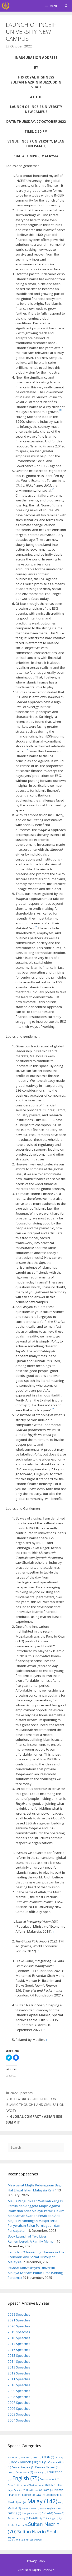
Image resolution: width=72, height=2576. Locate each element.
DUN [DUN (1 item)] (11, 2472)
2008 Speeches (19, 2397)
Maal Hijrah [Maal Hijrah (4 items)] (17, 2502)
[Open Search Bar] (66, 6)
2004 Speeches (19, 2420)
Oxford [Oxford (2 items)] (47, 2513)
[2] (53, 488)
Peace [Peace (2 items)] (59, 2513)
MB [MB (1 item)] (61, 2502)
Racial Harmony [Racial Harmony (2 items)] (18, 2518)
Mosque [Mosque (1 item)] (45, 2508)
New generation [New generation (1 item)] (31, 2513)
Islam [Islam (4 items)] (48, 2490)
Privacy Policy (36, 2561)
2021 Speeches (19, 2320)
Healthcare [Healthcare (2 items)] (34, 2490)
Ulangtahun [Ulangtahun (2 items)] (24, 2539)
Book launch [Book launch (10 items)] (24, 2462)
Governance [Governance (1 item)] (40, 2485)
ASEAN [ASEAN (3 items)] (48, 2457)
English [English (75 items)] (25, 2478)
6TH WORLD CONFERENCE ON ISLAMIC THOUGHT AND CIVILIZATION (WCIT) (35, 2105)
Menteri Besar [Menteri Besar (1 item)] (30, 2508)
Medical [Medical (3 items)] (14, 2508)
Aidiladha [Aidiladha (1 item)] (14, 2457)
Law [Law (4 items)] (40, 2495)
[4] (36, 926)
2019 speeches (19, 2332)
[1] (60, 410)
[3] (27, 749)
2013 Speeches (19, 2367)
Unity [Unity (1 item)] (37, 2539)
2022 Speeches (21, 2093)
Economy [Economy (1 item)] (40, 2472)
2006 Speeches (19, 2408)
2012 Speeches (19, 2373)
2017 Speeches (19, 2343)
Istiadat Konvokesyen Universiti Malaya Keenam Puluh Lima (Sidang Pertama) (35, 2272)
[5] (52, 1408)
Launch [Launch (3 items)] (28, 2495)
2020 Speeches (19, 2326)
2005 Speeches (19, 2414)
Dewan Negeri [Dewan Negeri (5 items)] (47, 2467)
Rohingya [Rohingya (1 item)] (52, 2518)
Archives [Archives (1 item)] (26, 2457)
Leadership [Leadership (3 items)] (54, 2495)
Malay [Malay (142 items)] (42, 2501)
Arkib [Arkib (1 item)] (37, 2457)
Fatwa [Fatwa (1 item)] (12, 2485)
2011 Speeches (19, 2379)
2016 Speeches (19, 2349)
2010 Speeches (19, 2385)
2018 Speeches (19, 2338)
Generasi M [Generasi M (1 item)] (24, 2485)
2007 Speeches (19, 2402)
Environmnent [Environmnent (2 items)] (49, 2479)
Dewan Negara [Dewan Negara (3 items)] (23, 2467)
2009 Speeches (19, 2391)
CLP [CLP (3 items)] (43, 2462)
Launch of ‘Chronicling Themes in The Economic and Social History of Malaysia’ (36, 2257)
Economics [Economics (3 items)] (24, 2472)
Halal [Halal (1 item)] (52, 2485)
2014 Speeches (19, 2361)
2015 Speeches (19, 2355)
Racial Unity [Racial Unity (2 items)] (37, 2518)
